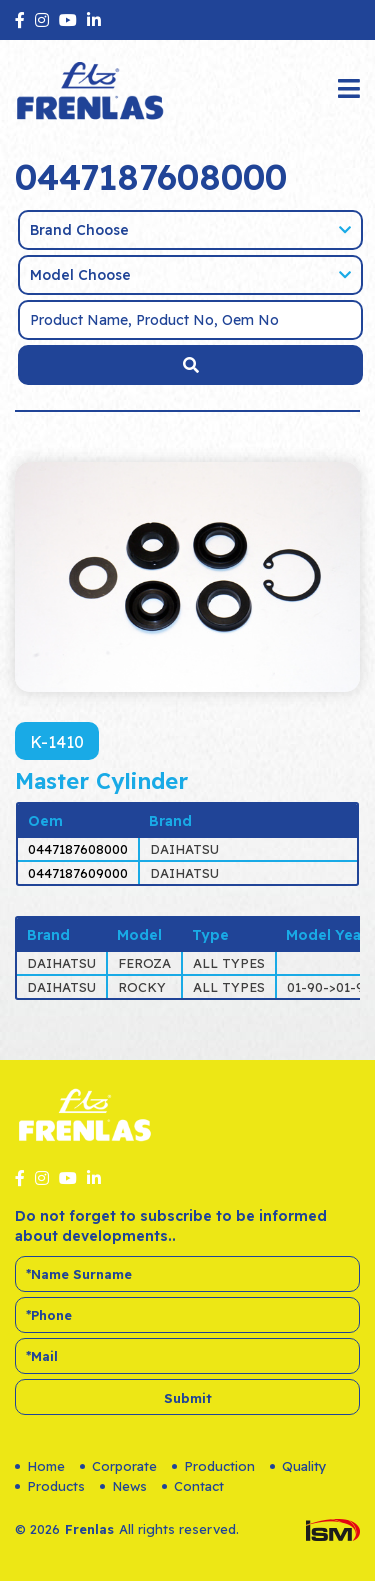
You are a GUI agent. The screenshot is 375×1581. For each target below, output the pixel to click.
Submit (188, 1398)
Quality (298, 1466)
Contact (193, 1486)
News (123, 1486)
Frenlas (89, 1529)
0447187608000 (78, 849)
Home (40, 1466)
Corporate (118, 1466)
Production (213, 1466)
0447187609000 (78, 873)
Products (50, 1486)
